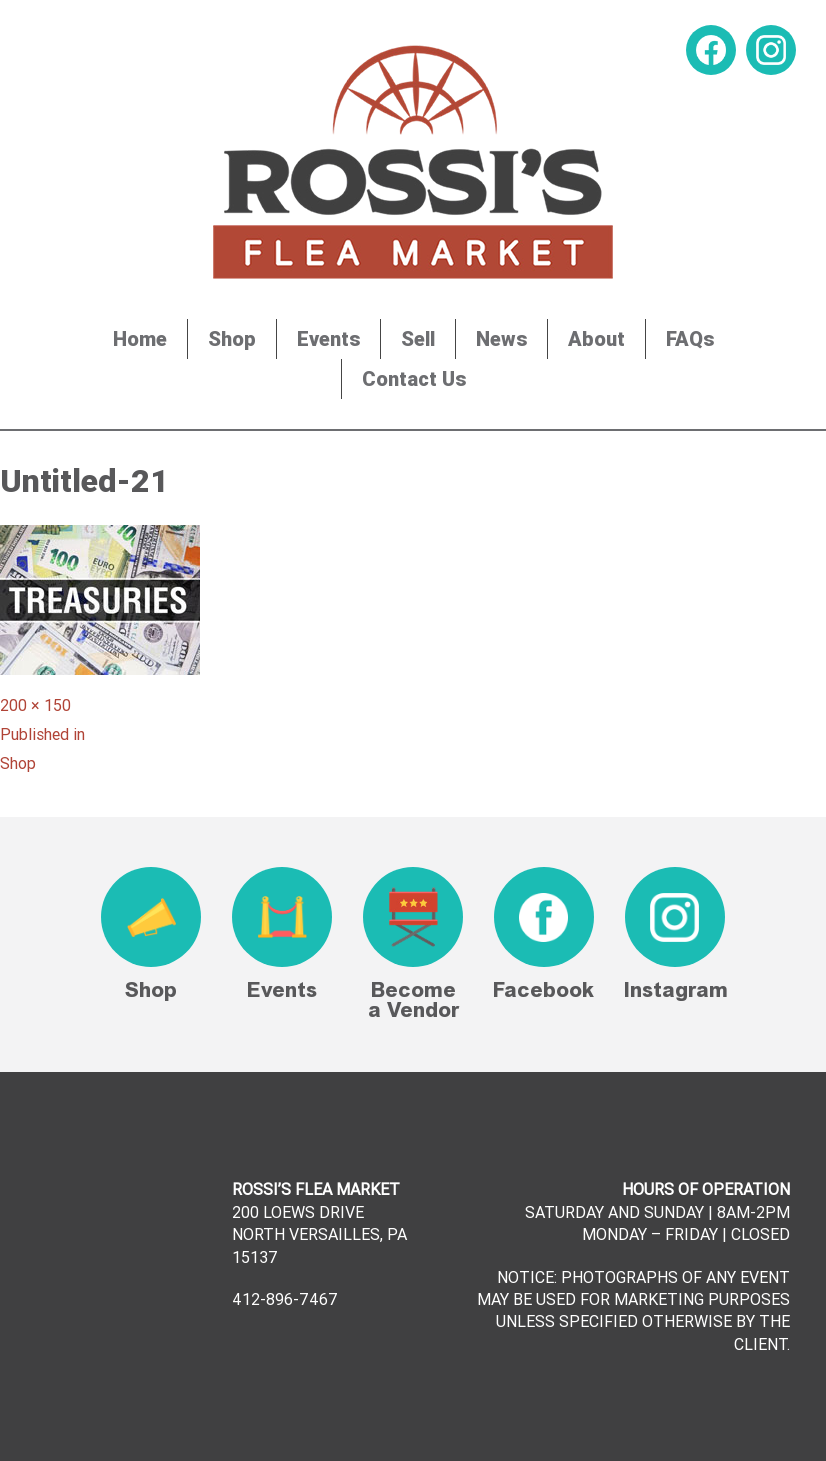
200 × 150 (35, 705)
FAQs (690, 338)
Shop (232, 338)
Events (328, 338)
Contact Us (414, 378)
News (501, 338)
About (596, 338)
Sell (418, 338)
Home (140, 338)
